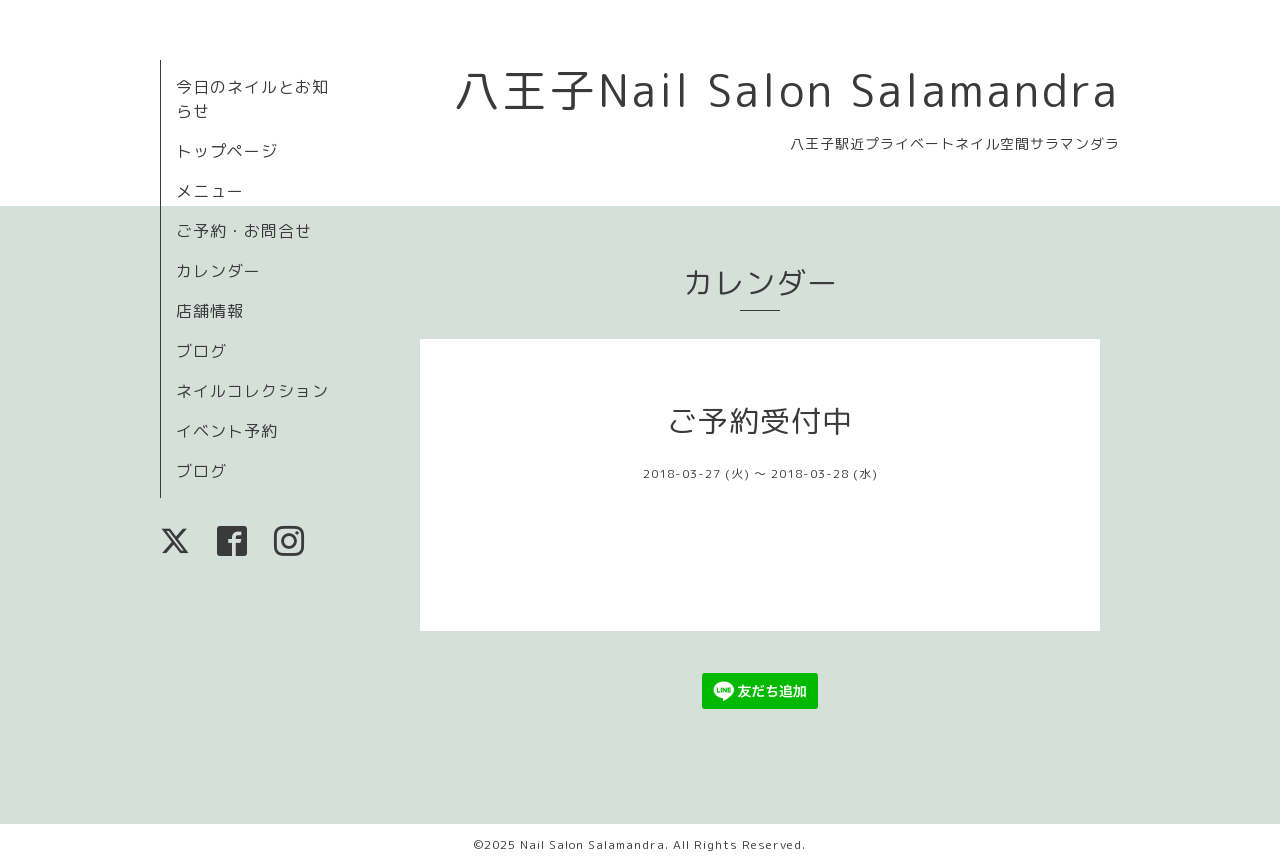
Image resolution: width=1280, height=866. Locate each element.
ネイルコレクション (252, 391)
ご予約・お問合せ (244, 231)
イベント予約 (227, 431)
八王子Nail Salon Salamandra (787, 90)
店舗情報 (210, 311)
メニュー (210, 191)
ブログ (201, 351)
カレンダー (218, 271)
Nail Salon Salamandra (592, 844)
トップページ (227, 151)
